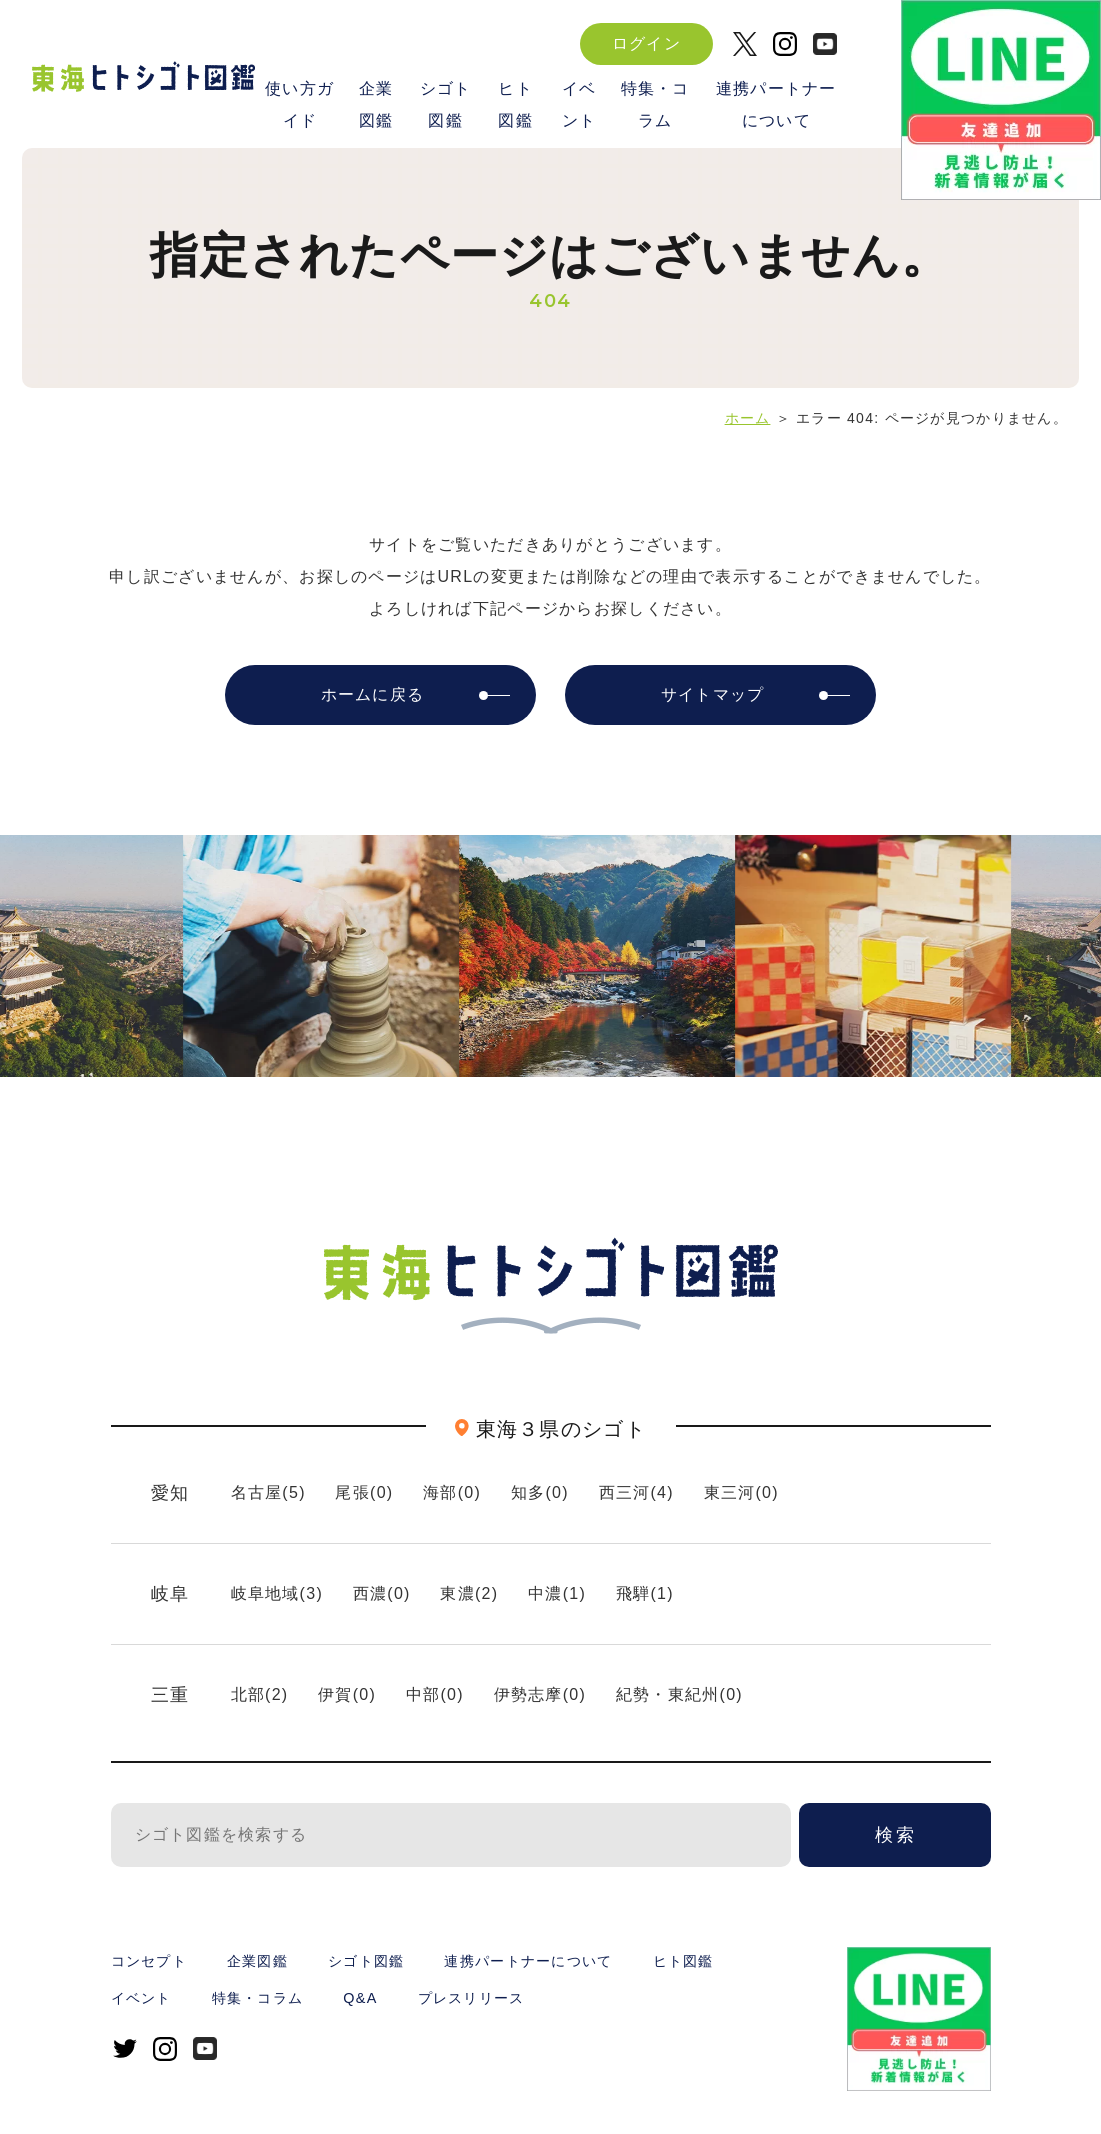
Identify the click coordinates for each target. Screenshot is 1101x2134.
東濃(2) (469, 1593)
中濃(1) (557, 1593)
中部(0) (435, 1694)
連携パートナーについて (776, 103)
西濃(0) (382, 1593)
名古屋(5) (268, 1492)
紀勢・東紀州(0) (679, 1694)
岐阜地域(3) (277, 1593)
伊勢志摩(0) (540, 1694)
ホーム (748, 418)
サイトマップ (713, 694)
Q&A (360, 1998)
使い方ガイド (299, 103)
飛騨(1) (645, 1593)
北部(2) (260, 1694)
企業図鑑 (375, 103)
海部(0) (452, 1492)
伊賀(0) (347, 1694)
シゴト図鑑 (446, 103)
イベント (579, 103)
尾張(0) (364, 1492)
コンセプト (149, 1961)
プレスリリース (471, 1998)
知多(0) (540, 1492)
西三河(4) (636, 1492)
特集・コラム (655, 103)
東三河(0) (741, 1492)
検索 (896, 1835)
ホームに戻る (373, 694)
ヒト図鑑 (515, 103)
